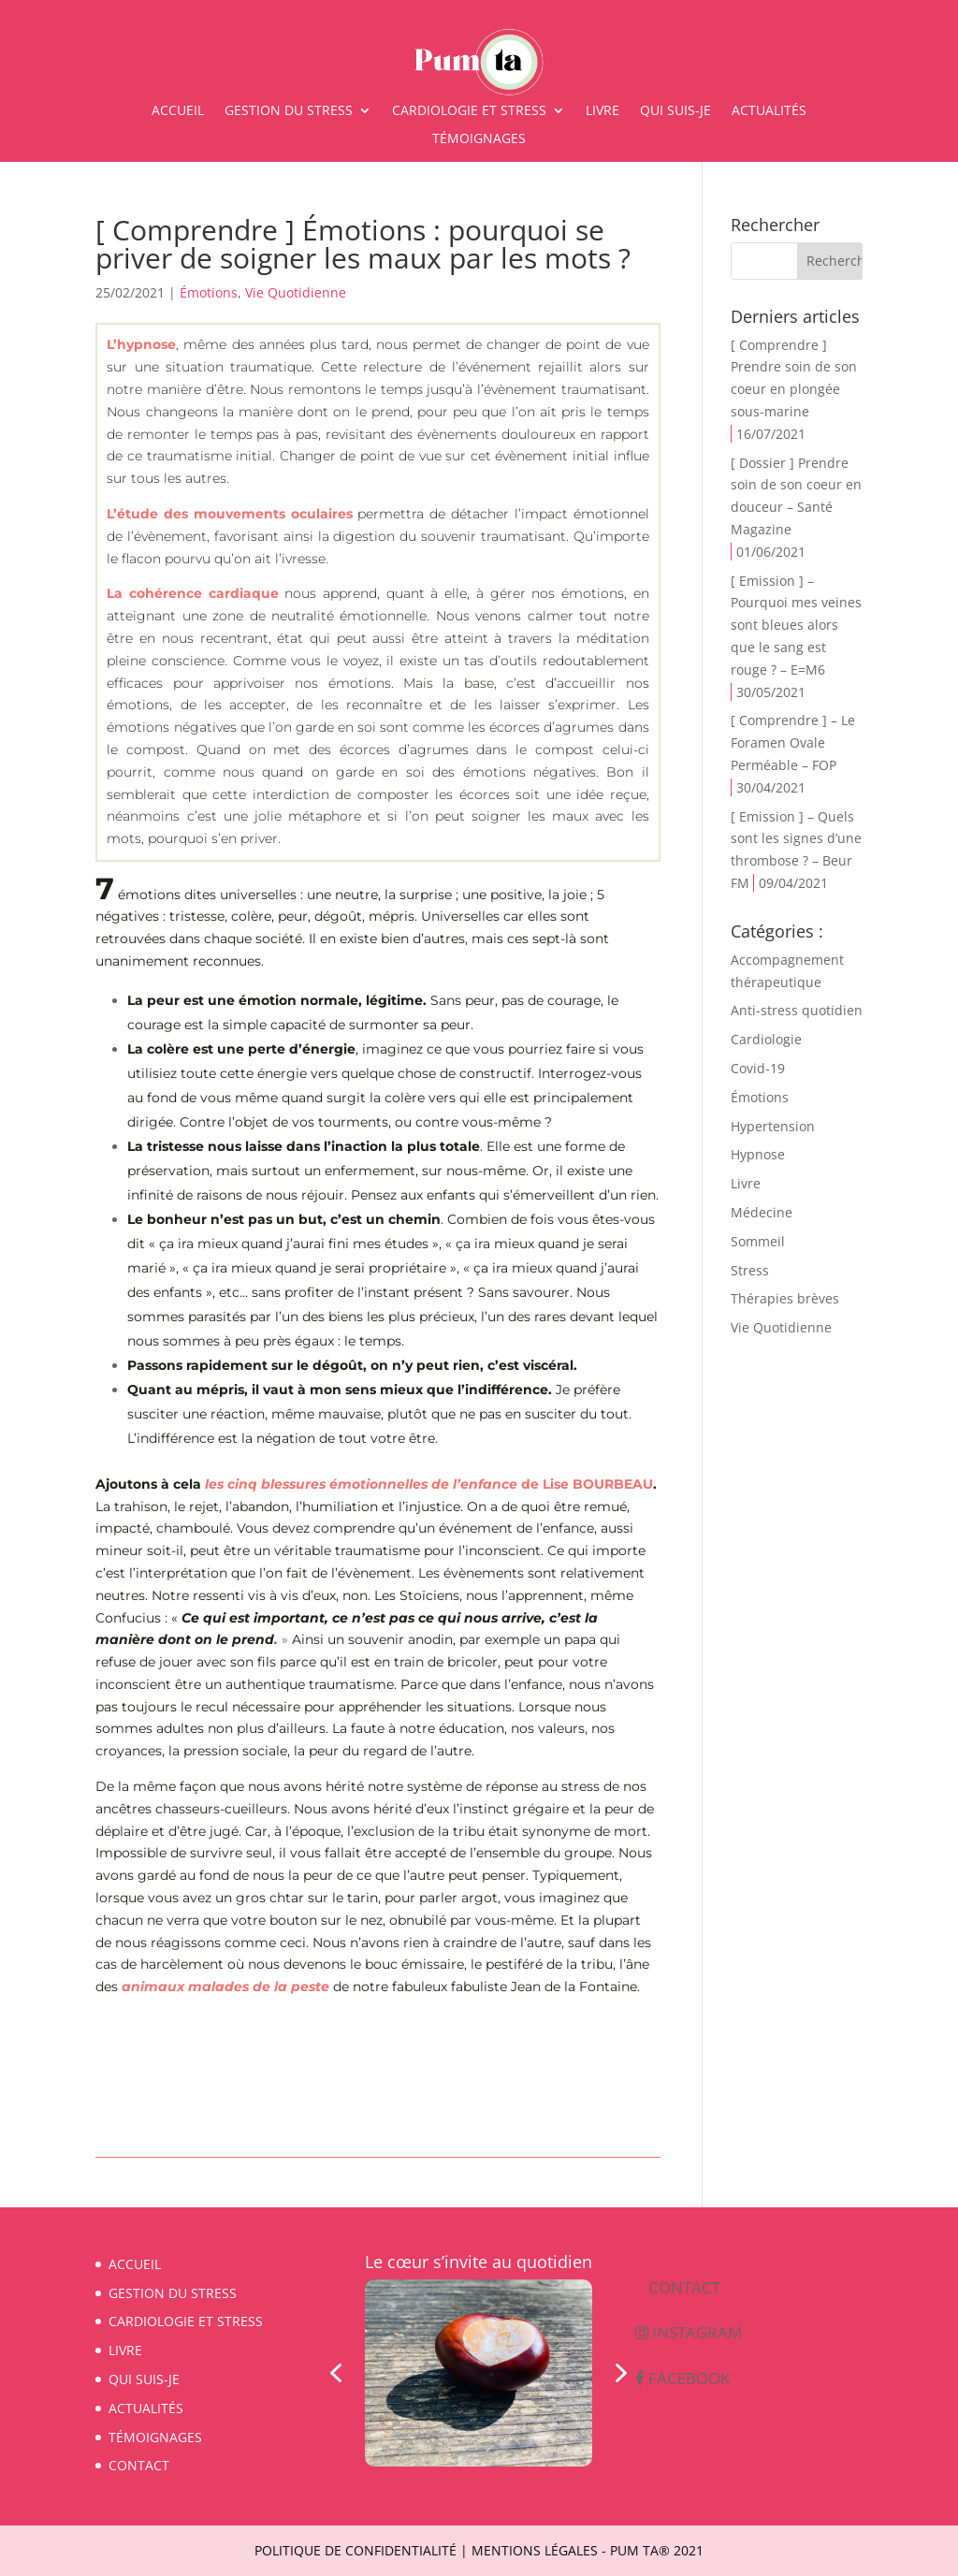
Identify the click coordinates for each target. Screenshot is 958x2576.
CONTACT (139, 2465)
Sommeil (758, 1241)
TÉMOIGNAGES (479, 139)
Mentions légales (535, 2550)
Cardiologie (766, 1039)
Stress (750, 1270)
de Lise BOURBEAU (429, 1484)
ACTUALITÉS (769, 111)
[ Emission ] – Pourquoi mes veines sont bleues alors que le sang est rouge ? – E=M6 (796, 625)
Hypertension (773, 1126)
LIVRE (602, 111)
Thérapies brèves (785, 1298)
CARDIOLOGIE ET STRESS (469, 111)
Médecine (761, 1212)
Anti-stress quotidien (797, 1010)
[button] (336, 2373)
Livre (746, 1183)
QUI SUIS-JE (675, 111)
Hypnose (758, 1154)
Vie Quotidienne (295, 292)
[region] (478, 2373)
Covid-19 (758, 1068)
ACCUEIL (178, 111)
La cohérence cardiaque (192, 593)
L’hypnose (141, 344)
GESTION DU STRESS (289, 111)
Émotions (209, 292)
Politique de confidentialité (355, 2550)
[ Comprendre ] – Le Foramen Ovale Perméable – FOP (793, 742)
